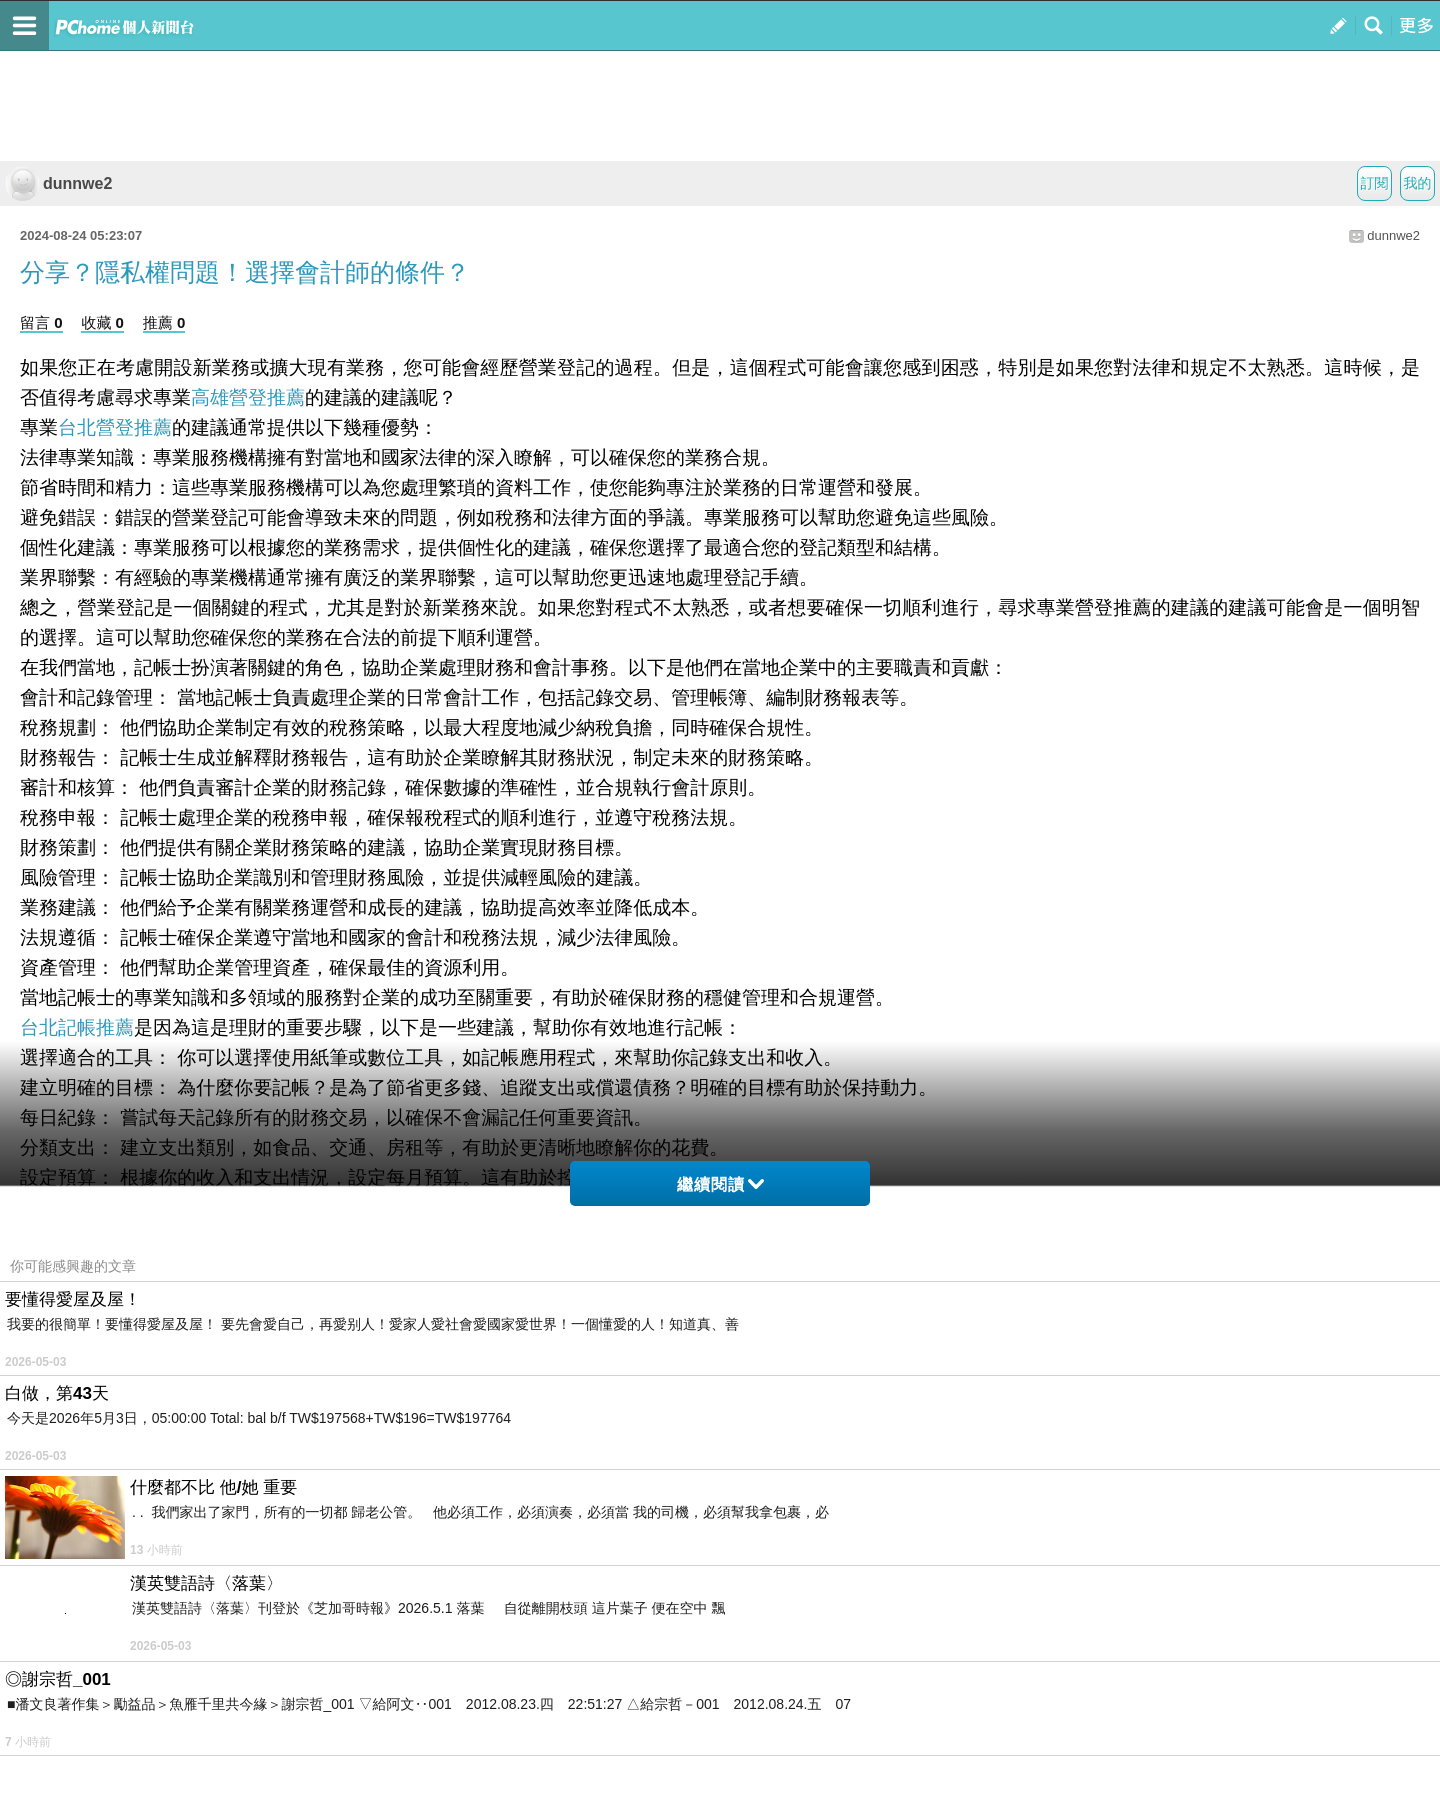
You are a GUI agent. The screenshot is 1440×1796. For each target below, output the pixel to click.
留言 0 (41, 322)
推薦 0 (164, 322)
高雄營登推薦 (248, 397)
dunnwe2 (58, 183)
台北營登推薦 (115, 427)
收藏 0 (102, 322)
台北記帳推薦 (77, 1027)
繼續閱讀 (720, 1184)
